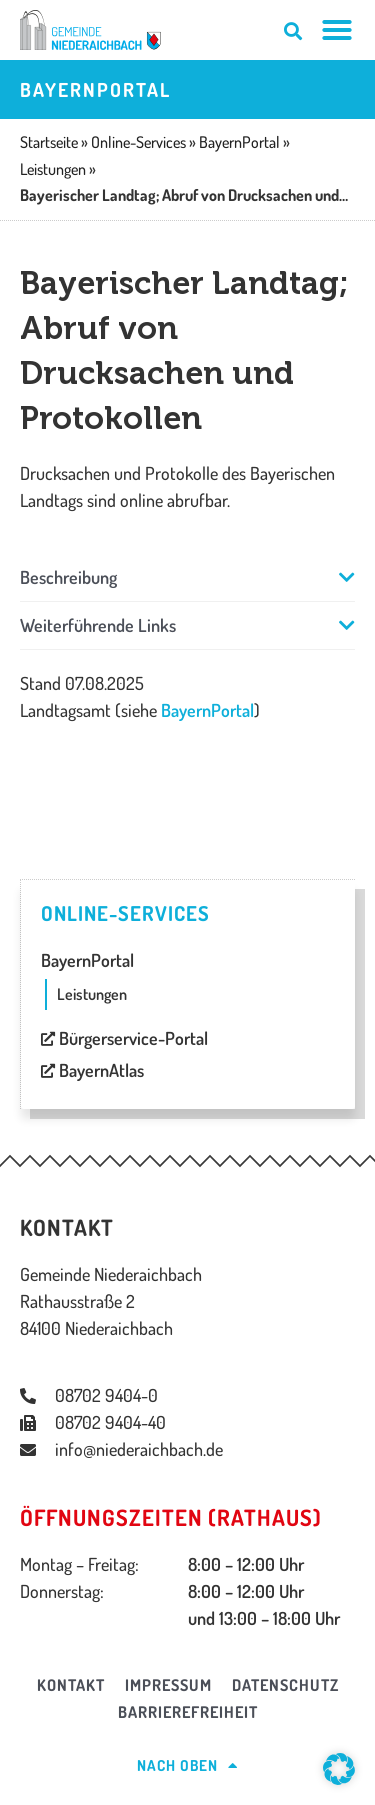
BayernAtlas (92, 1070)
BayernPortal (207, 710)
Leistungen (92, 994)
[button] (187, 577)
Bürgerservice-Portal (124, 1038)
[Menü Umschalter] (337, 30)
